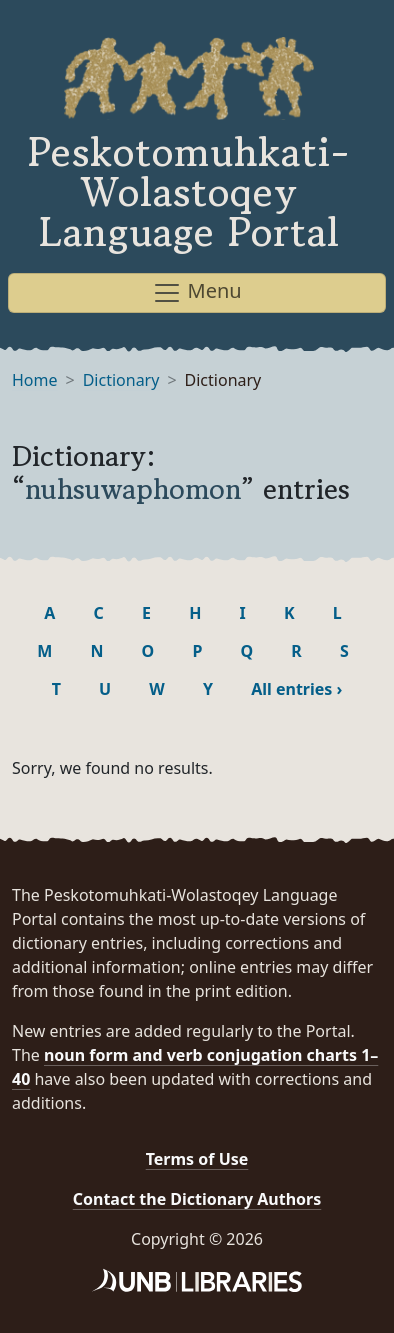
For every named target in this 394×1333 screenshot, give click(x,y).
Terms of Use (197, 1159)
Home (35, 380)
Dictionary (121, 380)
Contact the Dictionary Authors (197, 1199)
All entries (296, 689)
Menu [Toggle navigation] (196, 292)
